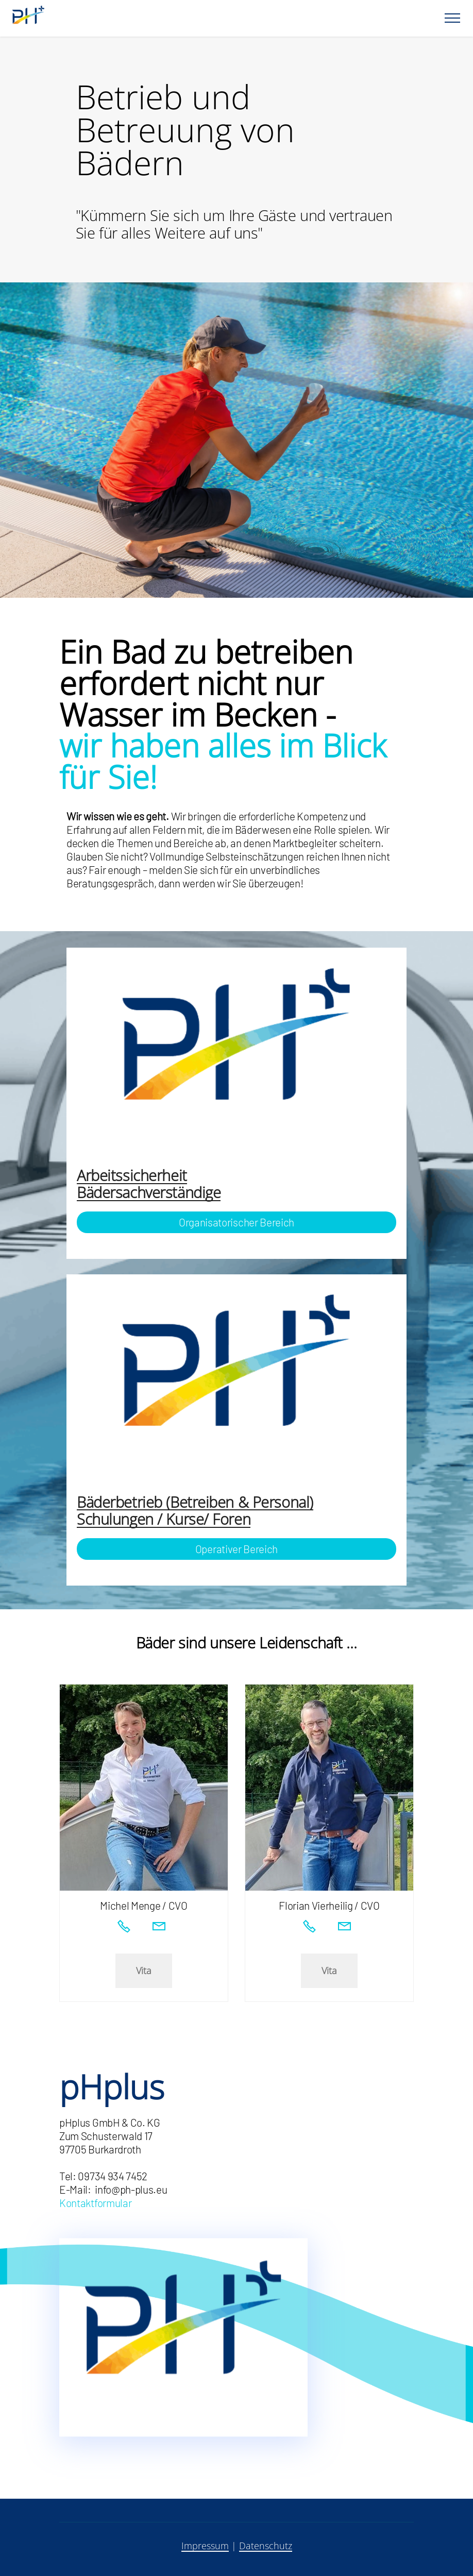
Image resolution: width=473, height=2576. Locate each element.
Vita (143, 1970)
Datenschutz (265, 2545)
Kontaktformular (95, 2202)
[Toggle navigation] (453, 18)
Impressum (205, 2545)
